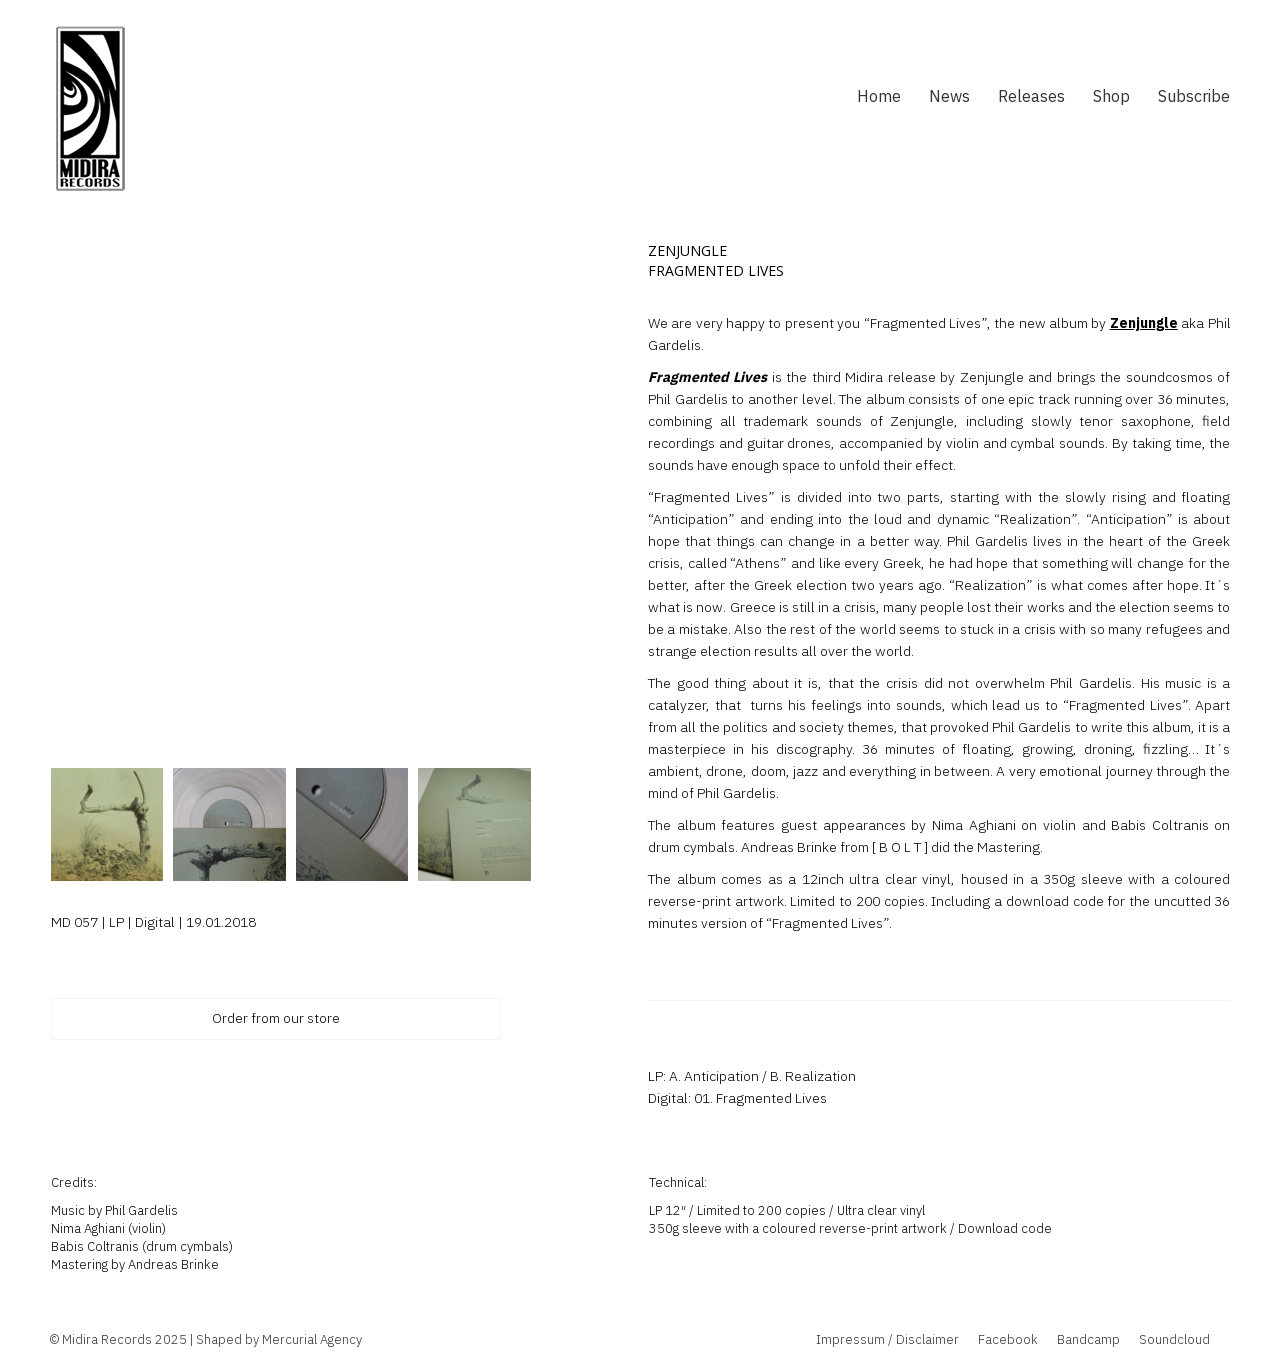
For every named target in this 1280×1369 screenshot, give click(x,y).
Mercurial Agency (312, 1339)
